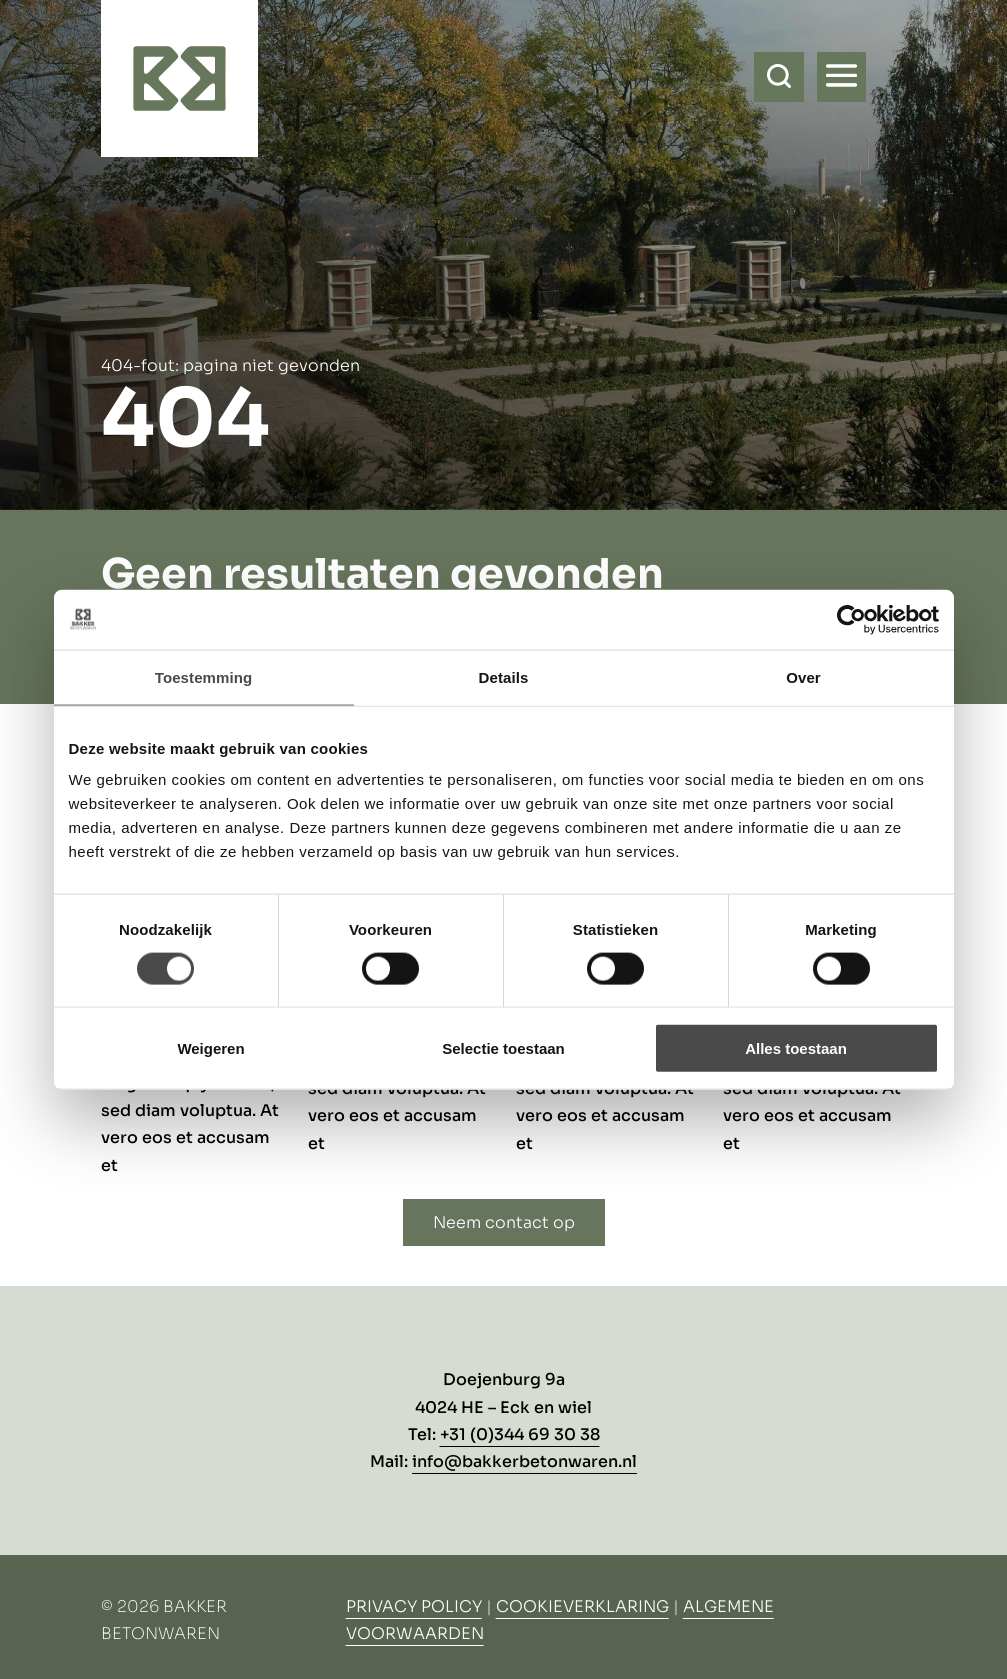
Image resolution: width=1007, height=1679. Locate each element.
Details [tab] (504, 676)
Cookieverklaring (582, 1606)
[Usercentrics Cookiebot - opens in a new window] (851, 619)
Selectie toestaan (503, 1048)
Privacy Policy (414, 1606)
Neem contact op (504, 1222)
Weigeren (210, 1048)
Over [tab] (803, 676)
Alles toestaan (796, 1048)
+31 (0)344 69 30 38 (520, 1434)
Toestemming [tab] (204, 676)
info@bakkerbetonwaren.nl (524, 1461)
